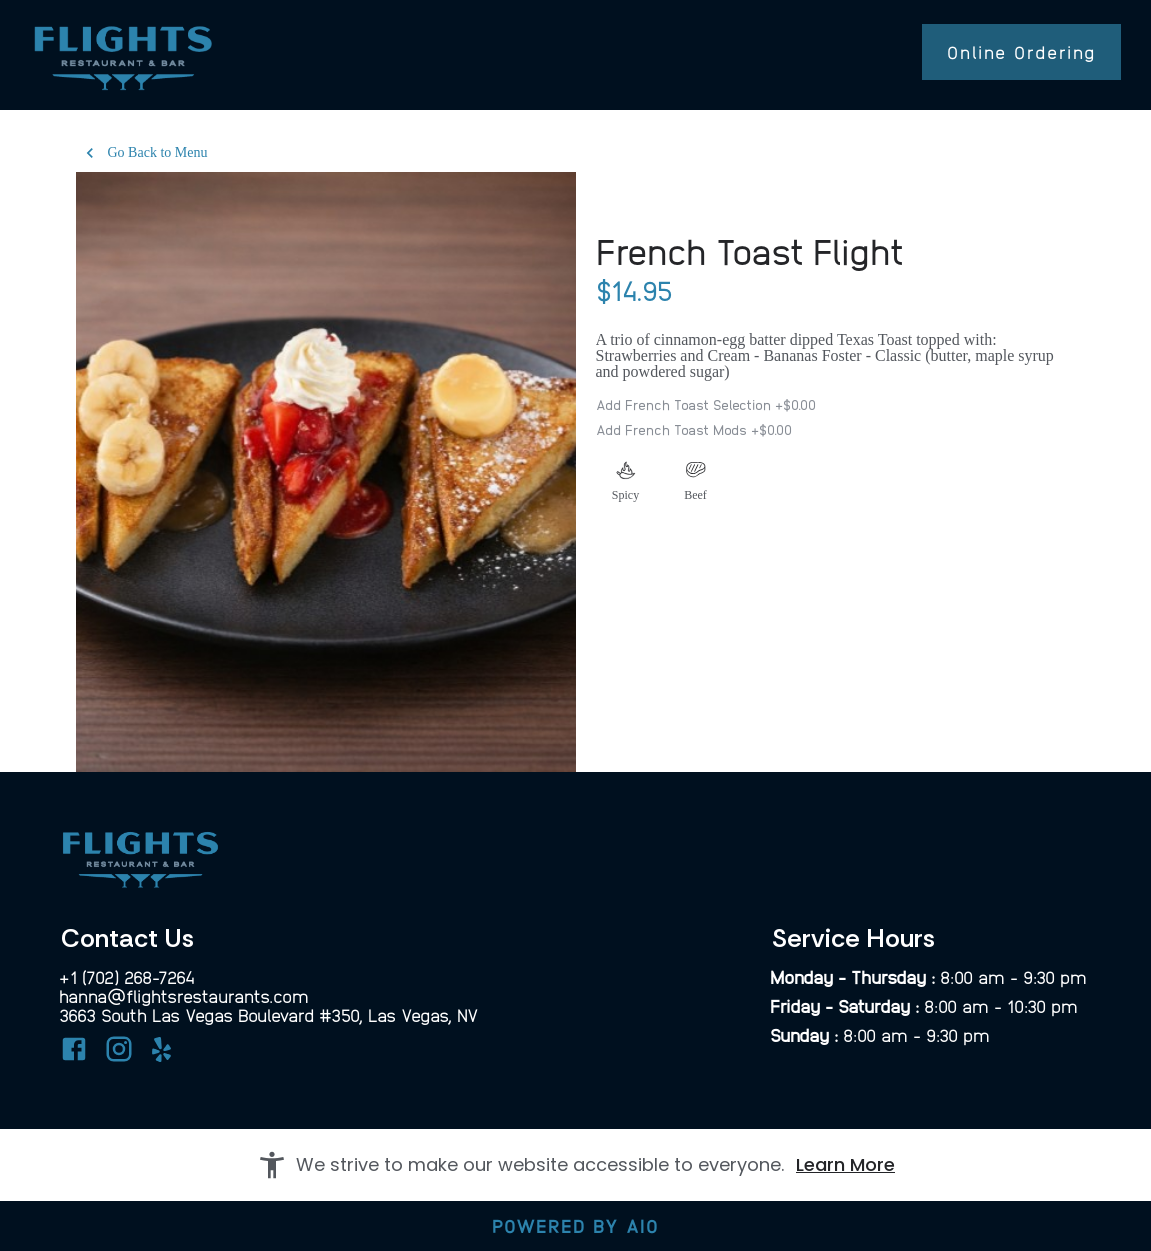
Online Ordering (1021, 51)
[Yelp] (164, 1056)
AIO (642, 1225)
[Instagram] (119, 1052)
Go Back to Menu (146, 153)
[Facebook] (74, 1052)
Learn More (845, 1164)
